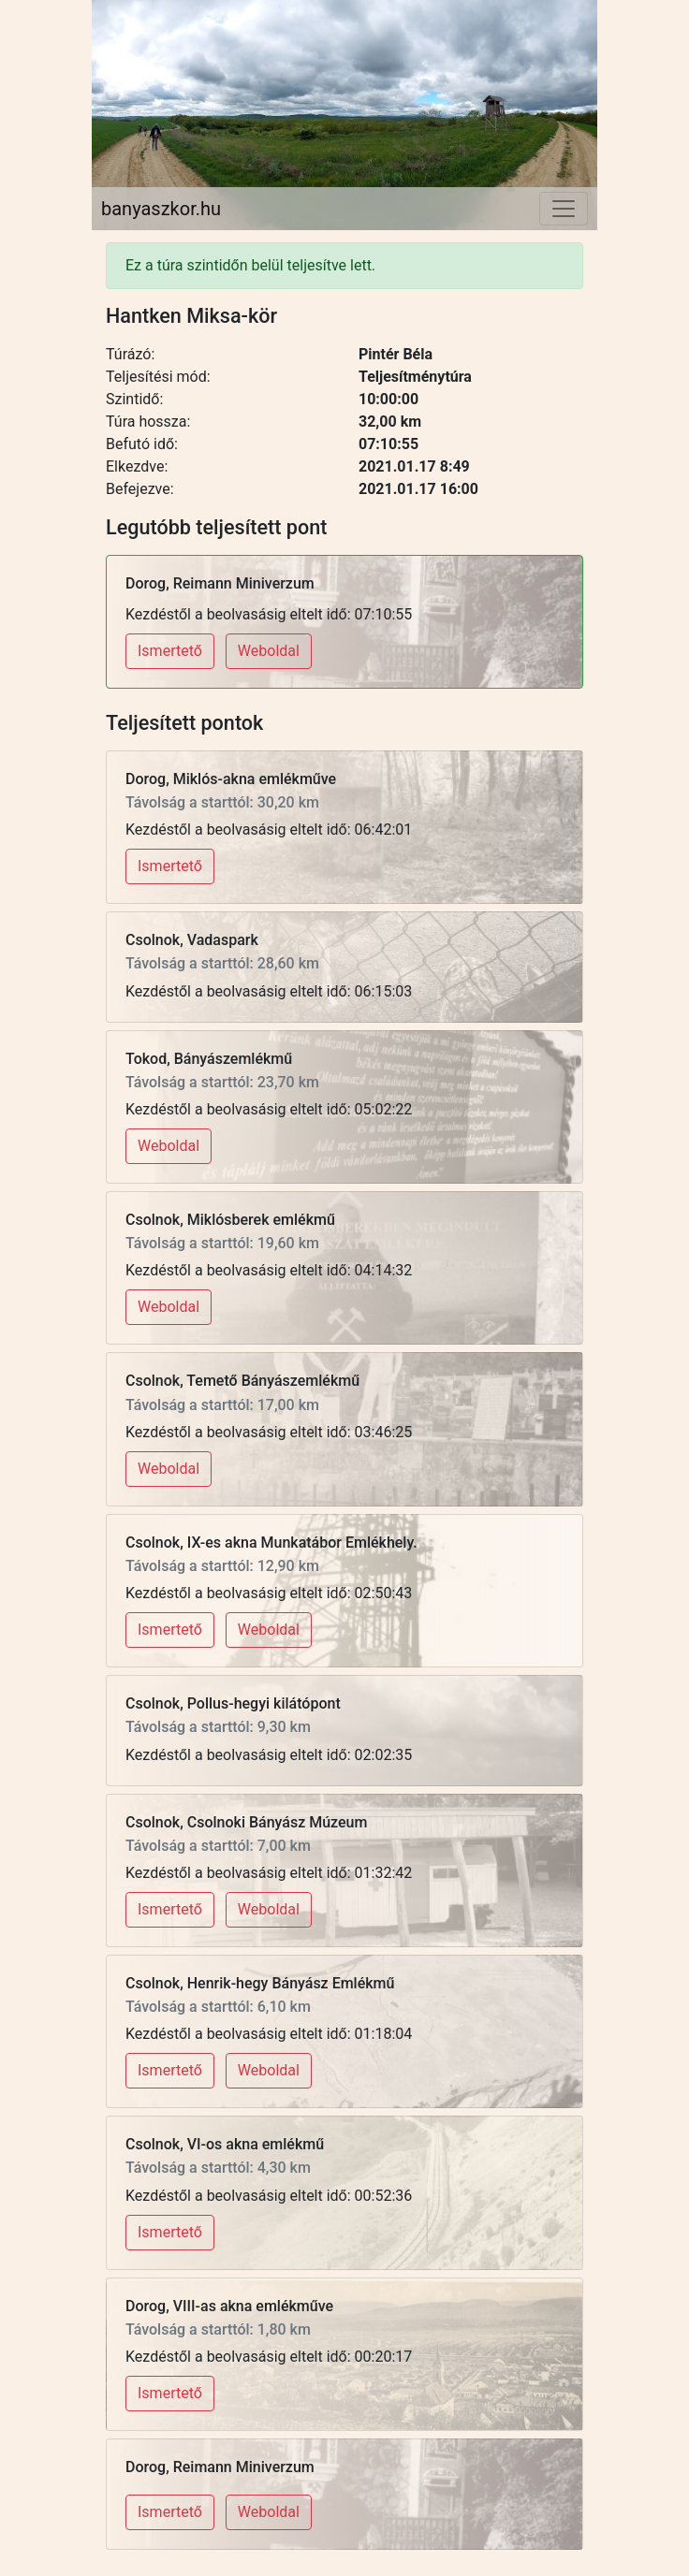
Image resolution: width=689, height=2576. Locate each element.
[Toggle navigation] (563, 209)
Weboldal (269, 651)
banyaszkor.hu (161, 208)
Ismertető (170, 651)
